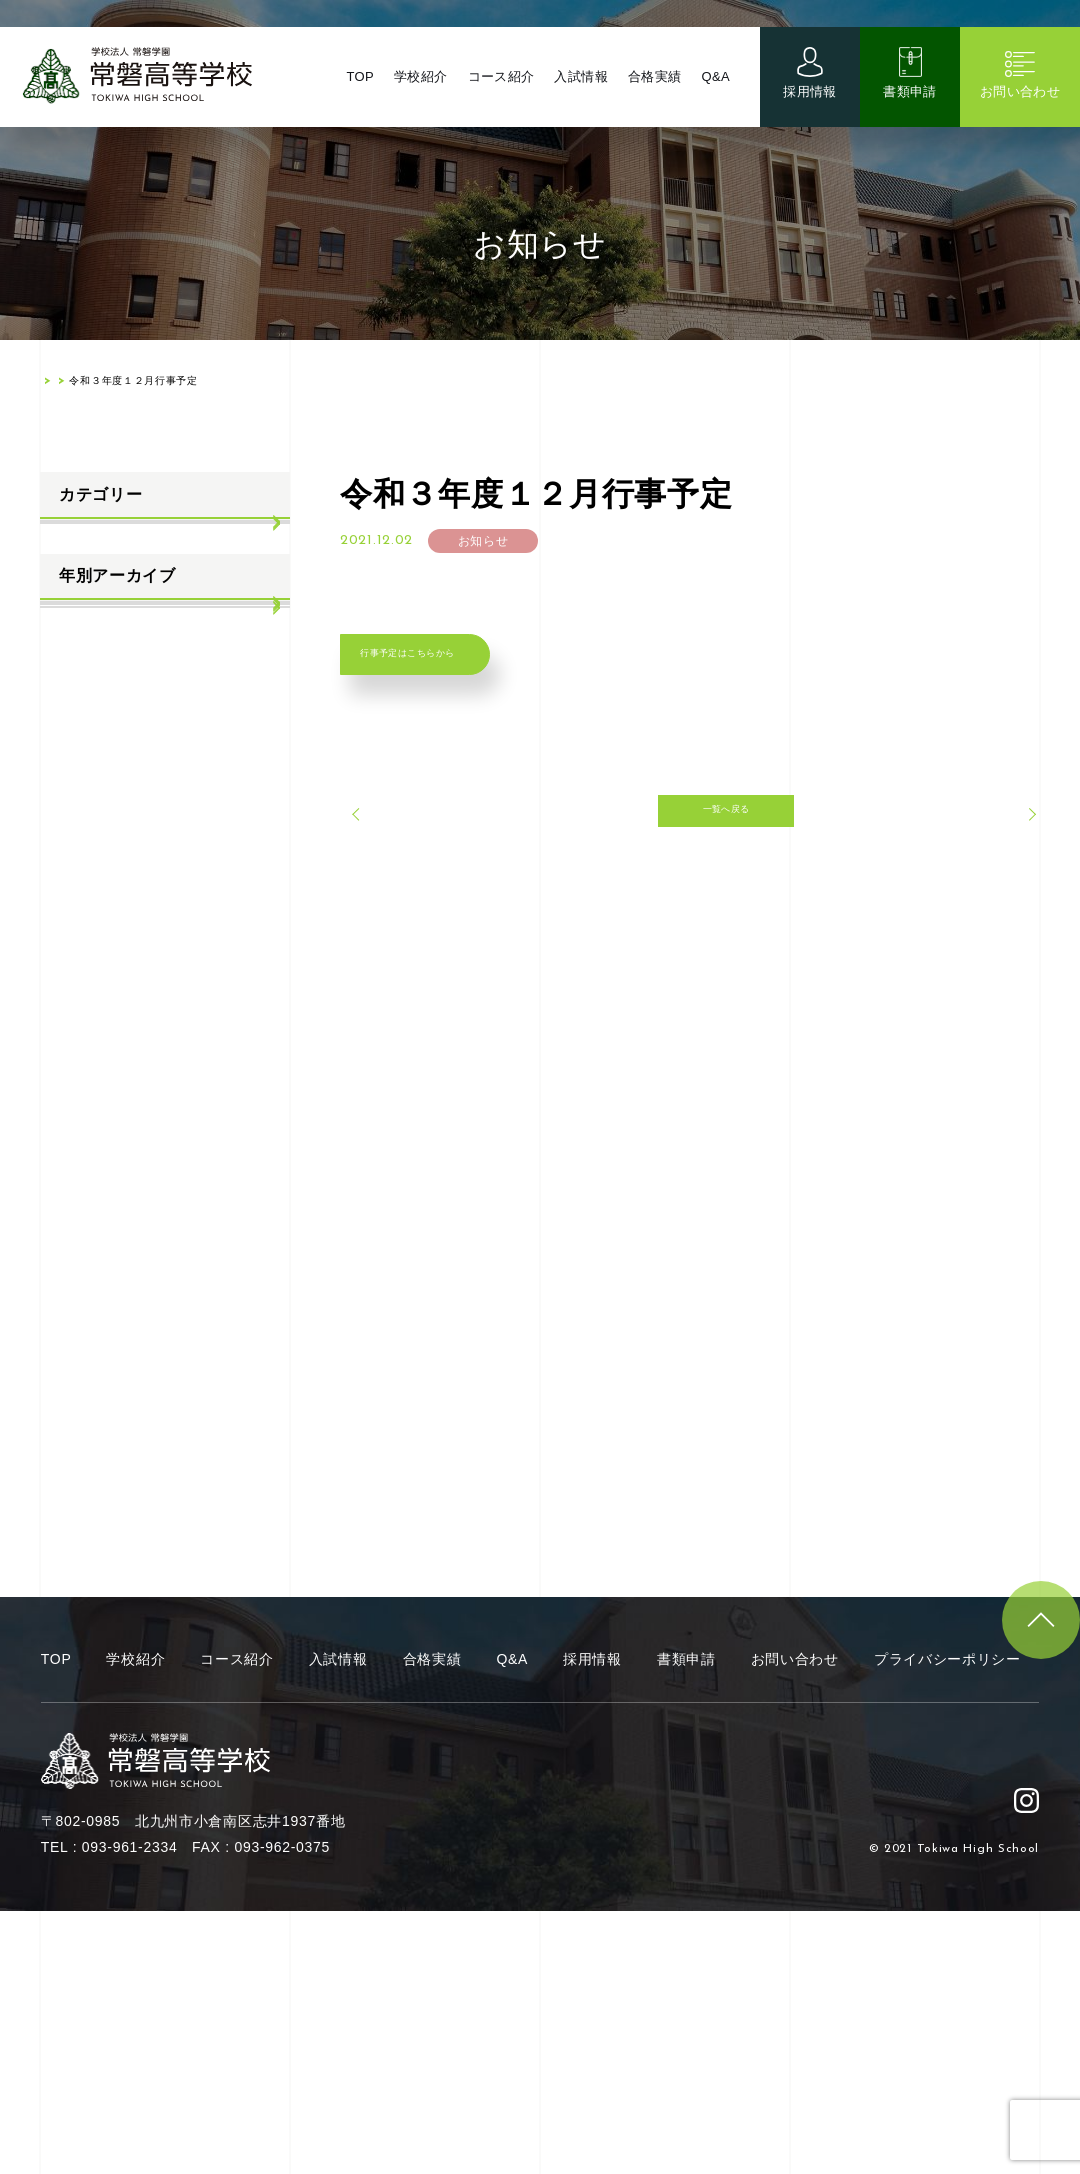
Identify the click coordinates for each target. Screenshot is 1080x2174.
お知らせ (86, 543)
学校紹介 (415, 99)
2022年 (81, 965)
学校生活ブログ (108, 641)
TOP (353, 99)
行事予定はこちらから (467, 672)
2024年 (81, 866)
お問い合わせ (1020, 114)
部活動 (79, 691)
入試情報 (578, 99)
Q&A (715, 99)
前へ (384, 860)
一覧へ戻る (690, 861)
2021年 (81, 1014)
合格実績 (653, 99)
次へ (995, 860)
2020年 (81, 1063)
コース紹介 (496, 99)
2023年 (81, 916)
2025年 (81, 817)
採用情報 (810, 114)
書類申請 (910, 114)
